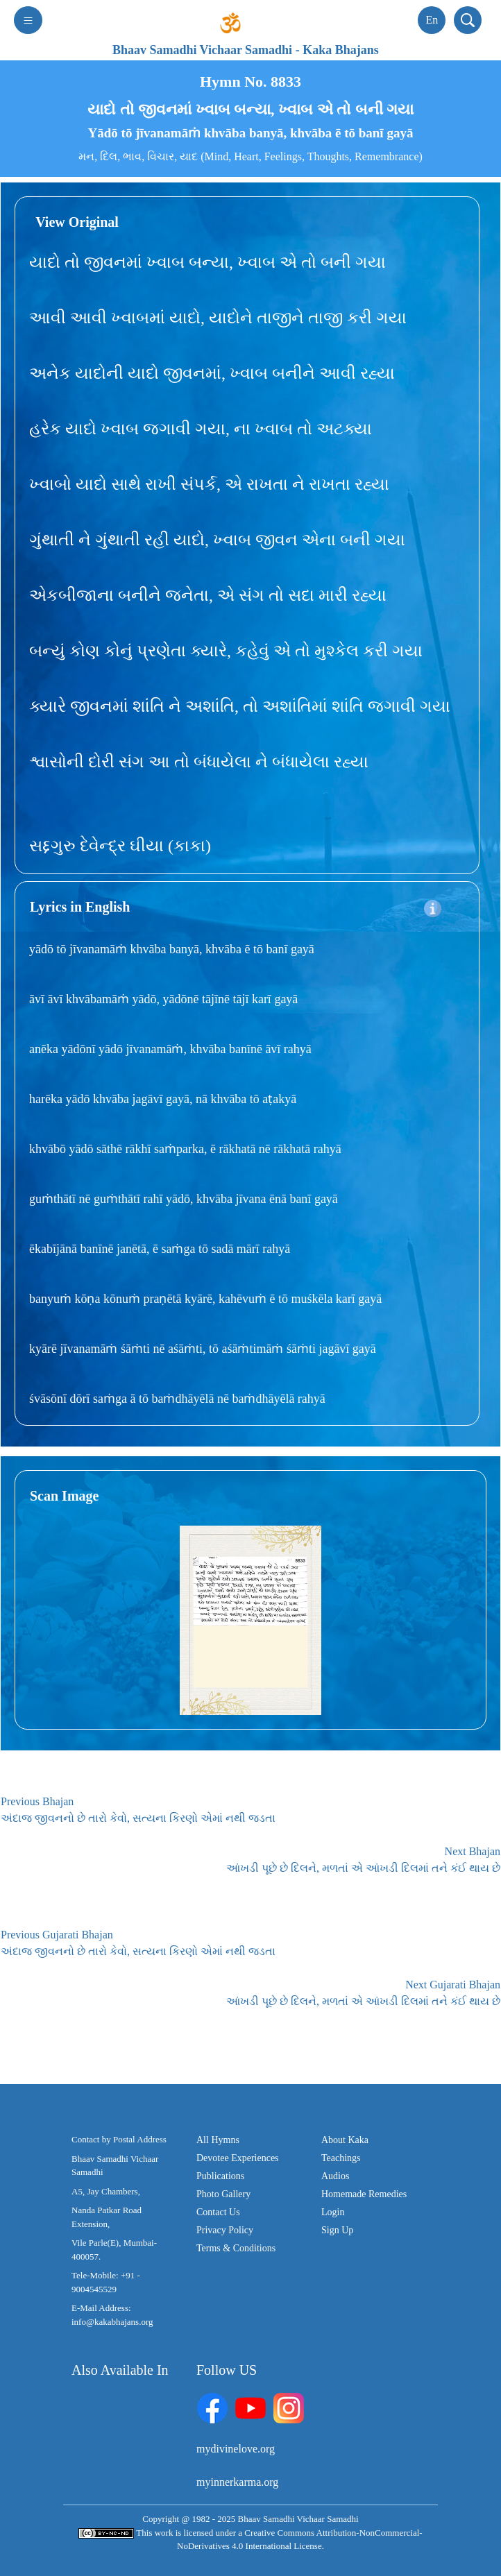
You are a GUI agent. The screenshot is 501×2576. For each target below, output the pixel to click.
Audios (335, 2176)
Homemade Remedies (364, 2194)
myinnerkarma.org (237, 2482)
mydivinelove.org (235, 2449)
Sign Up (337, 2230)
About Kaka (344, 2140)
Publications (220, 2176)
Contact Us (218, 2212)
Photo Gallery (223, 2194)
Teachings (341, 2158)
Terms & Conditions (235, 2248)
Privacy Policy (224, 2230)
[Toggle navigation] (28, 20)
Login (332, 2212)
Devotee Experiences (237, 2158)
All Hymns (217, 2140)
